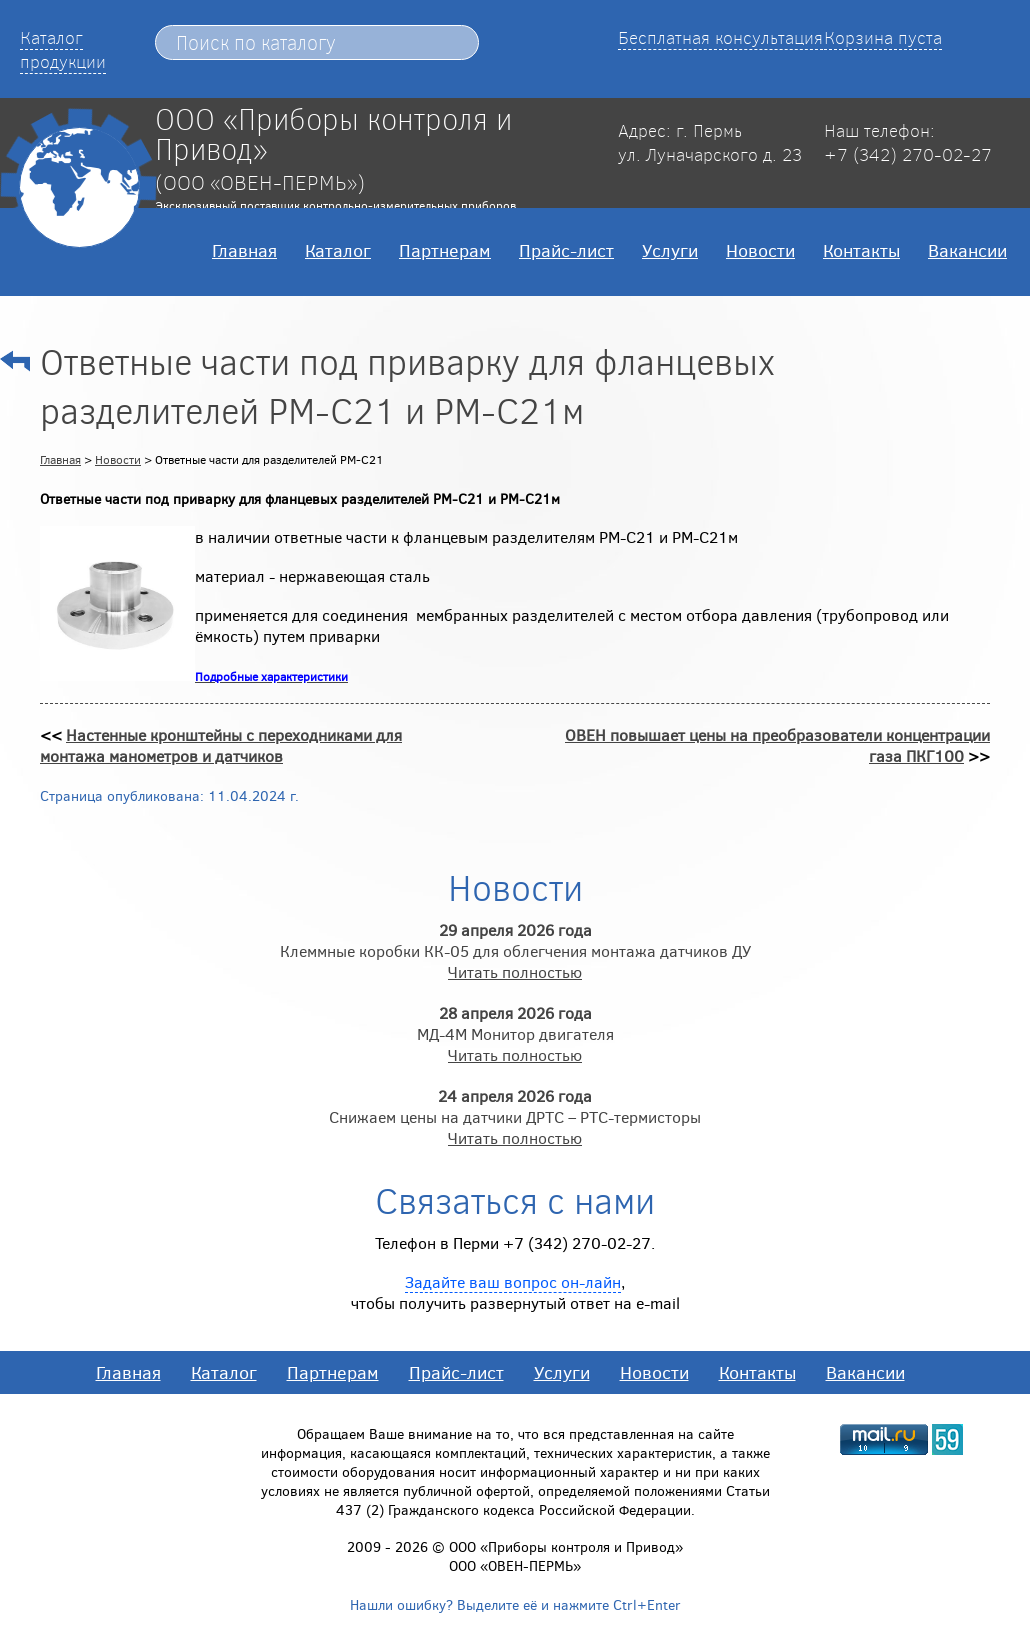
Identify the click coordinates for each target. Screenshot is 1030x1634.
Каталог (338, 250)
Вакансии (967, 250)
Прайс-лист (566, 250)
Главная (244, 250)
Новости (760, 250)
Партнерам (445, 250)
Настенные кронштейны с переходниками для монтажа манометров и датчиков (221, 745)
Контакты (861, 250)
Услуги (670, 250)
